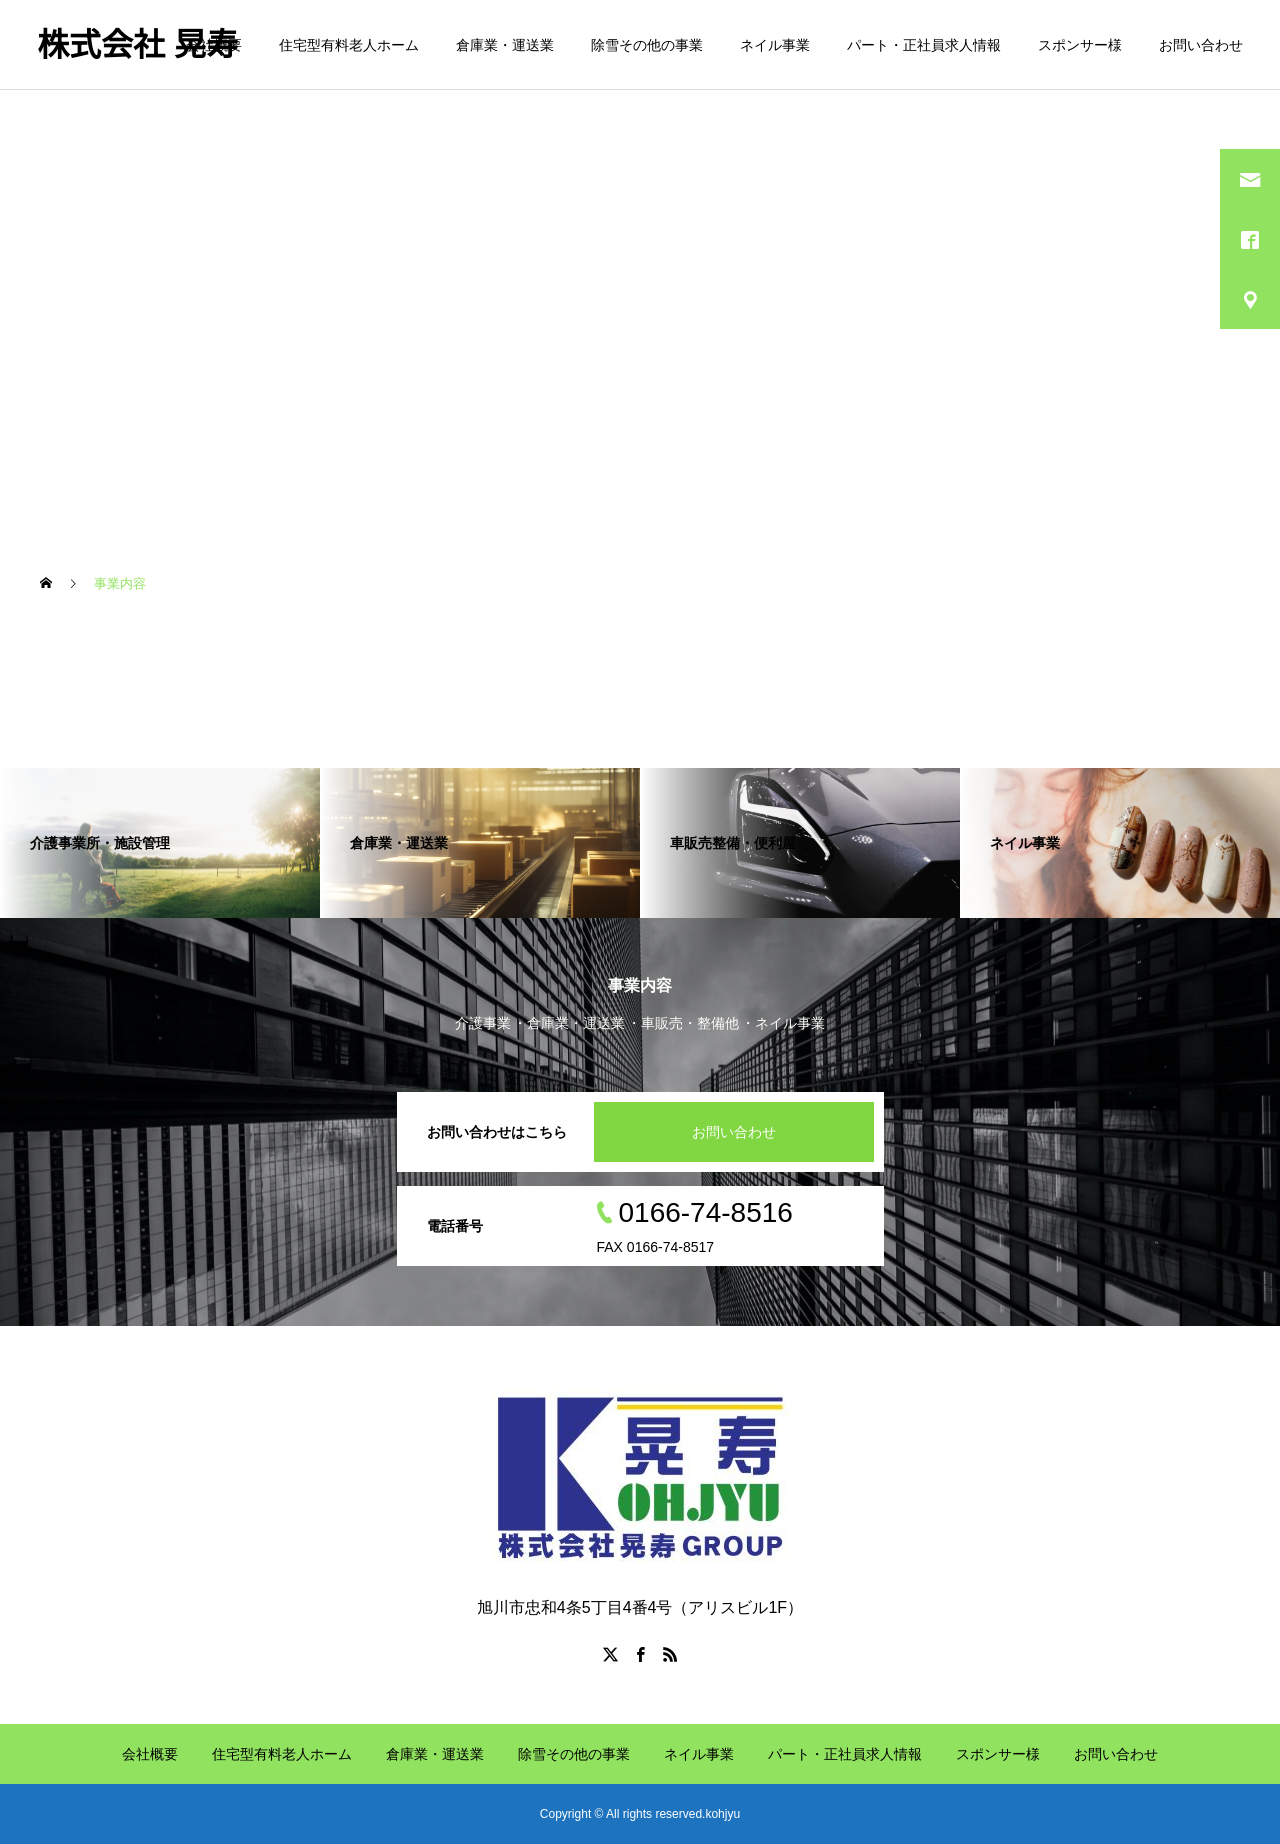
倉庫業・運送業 (505, 45)
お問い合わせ (1201, 45)
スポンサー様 (1080, 45)
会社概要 (214, 45)
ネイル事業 (775, 45)
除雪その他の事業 (647, 45)
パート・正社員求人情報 (924, 45)
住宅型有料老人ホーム (349, 45)
